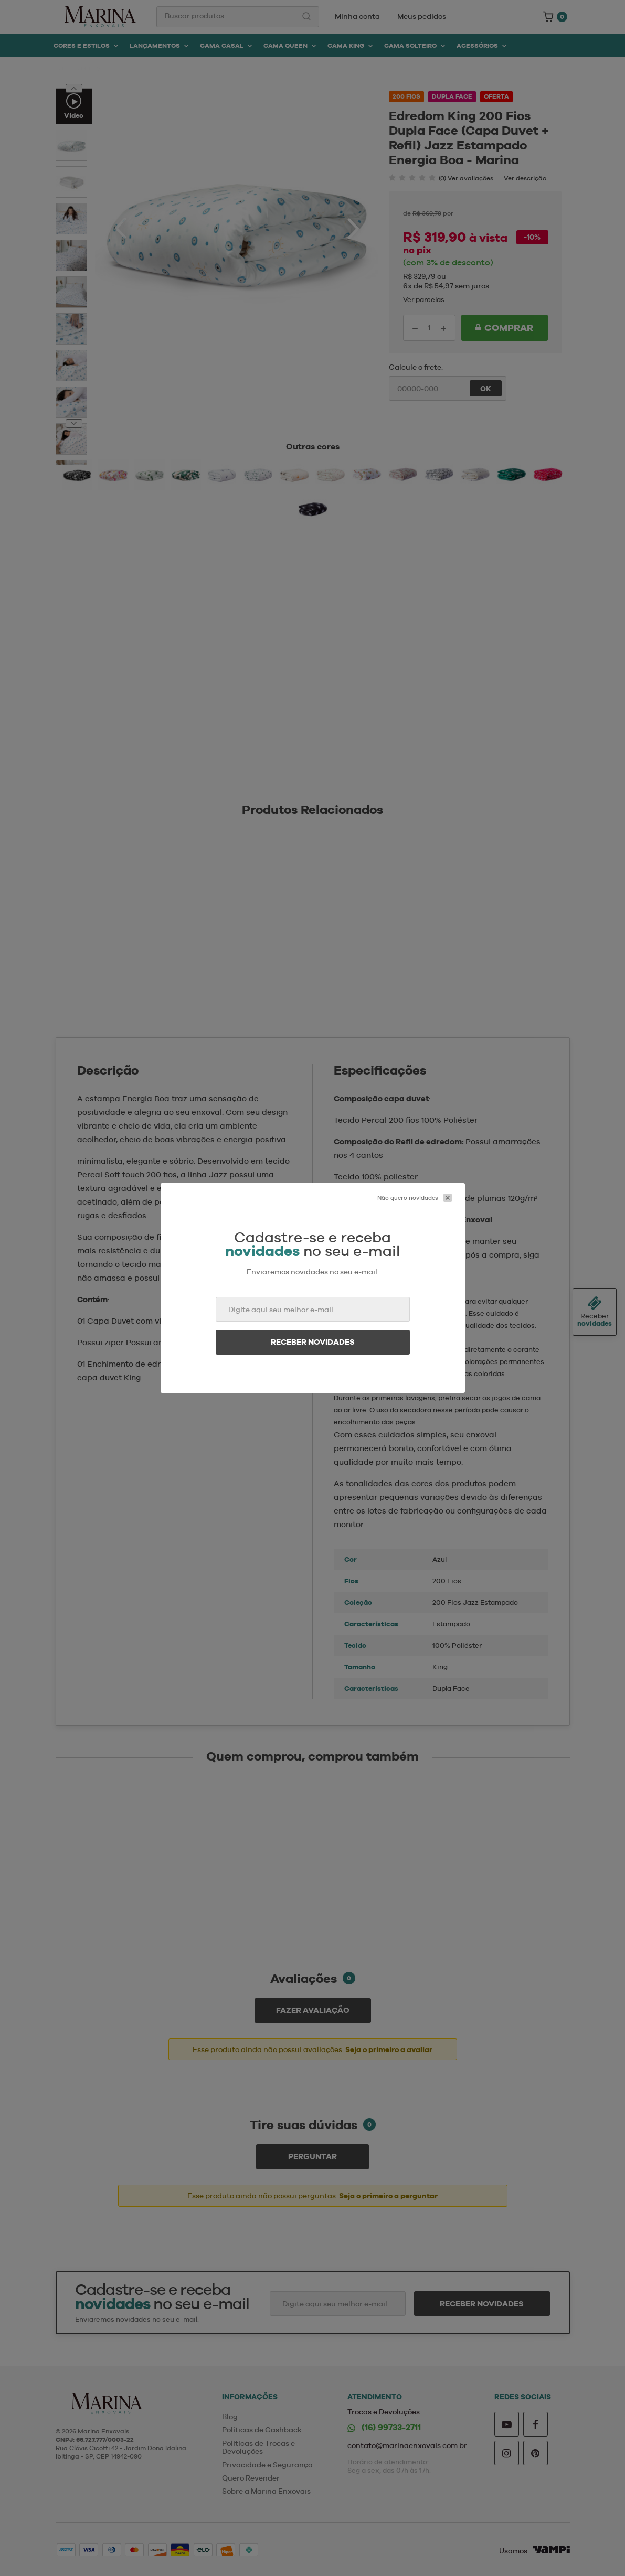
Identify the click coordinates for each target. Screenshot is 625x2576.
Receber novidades (313, 1342)
